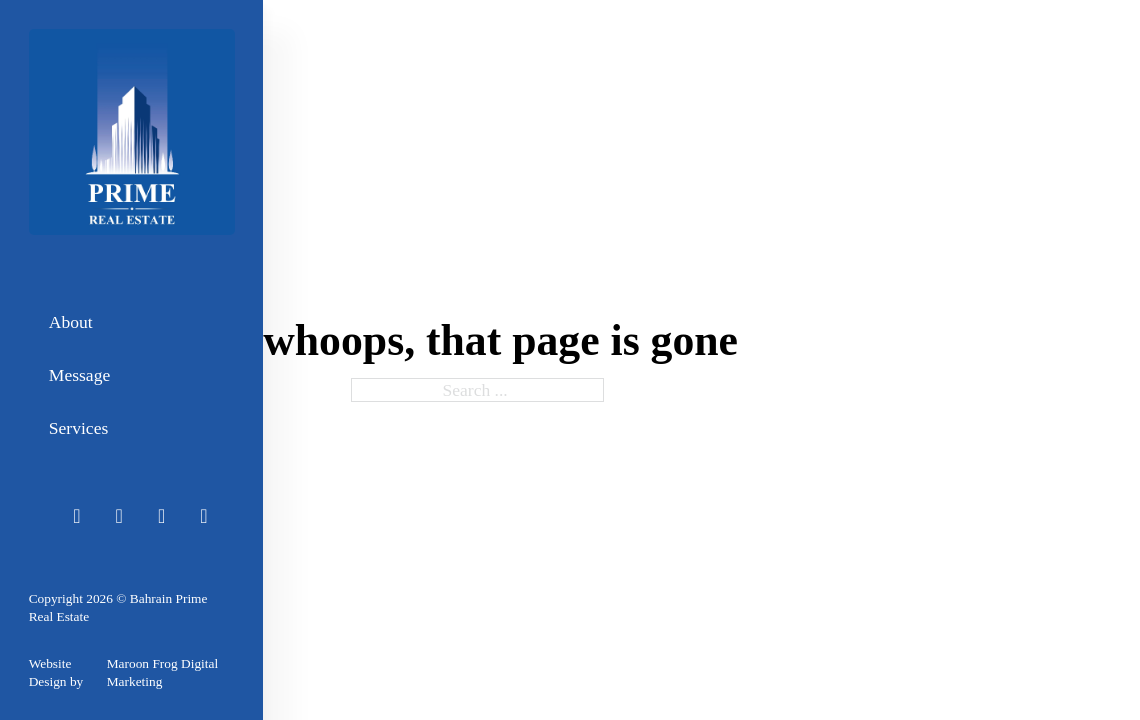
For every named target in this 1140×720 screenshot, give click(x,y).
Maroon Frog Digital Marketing (162, 672)
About (71, 322)
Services (78, 428)
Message (79, 375)
